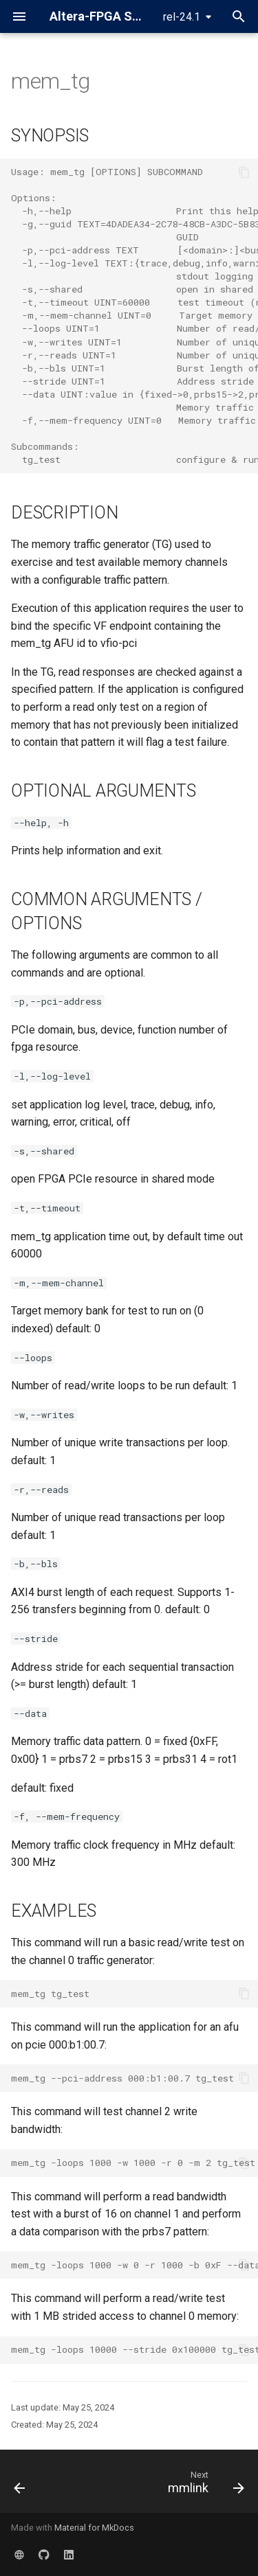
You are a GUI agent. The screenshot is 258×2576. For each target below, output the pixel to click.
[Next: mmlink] (204, 2485)
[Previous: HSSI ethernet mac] (20, 2485)
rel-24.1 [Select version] (181, 16)
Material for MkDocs (94, 2527)
